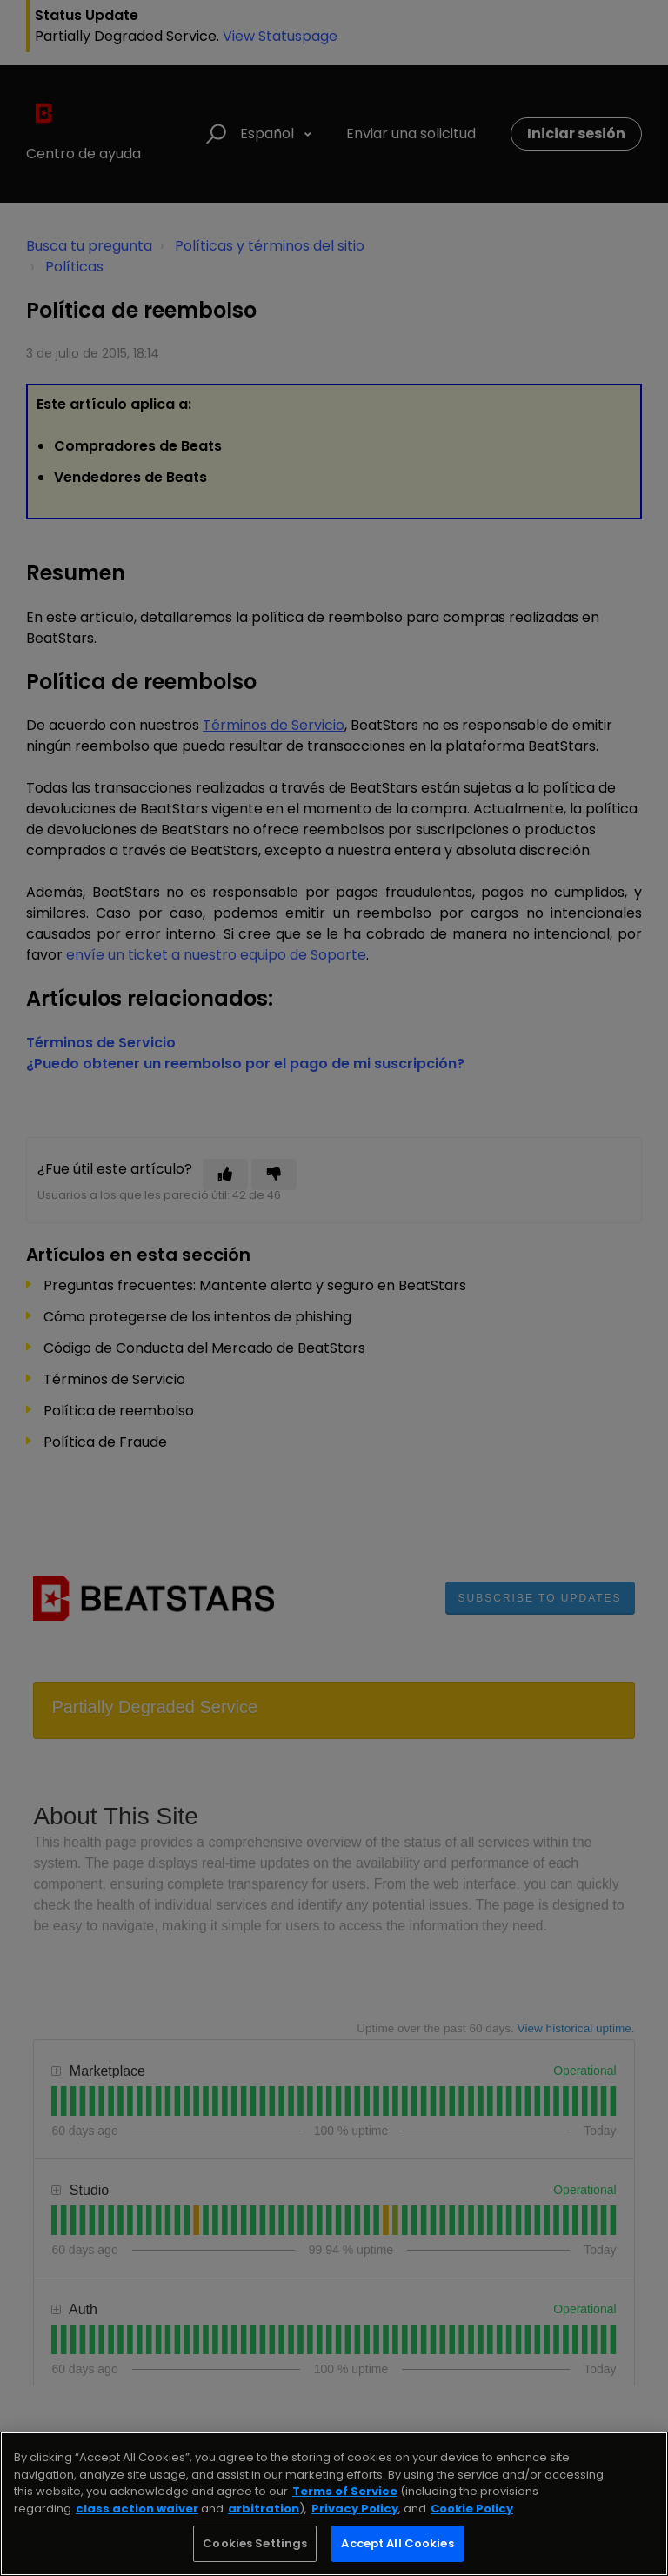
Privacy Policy (354, 2508)
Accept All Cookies (397, 2543)
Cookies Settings (255, 2543)
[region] (334, 2504)
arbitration (263, 2508)
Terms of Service (344, 2491)
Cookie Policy (472, 2508)
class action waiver (137, 2508)
